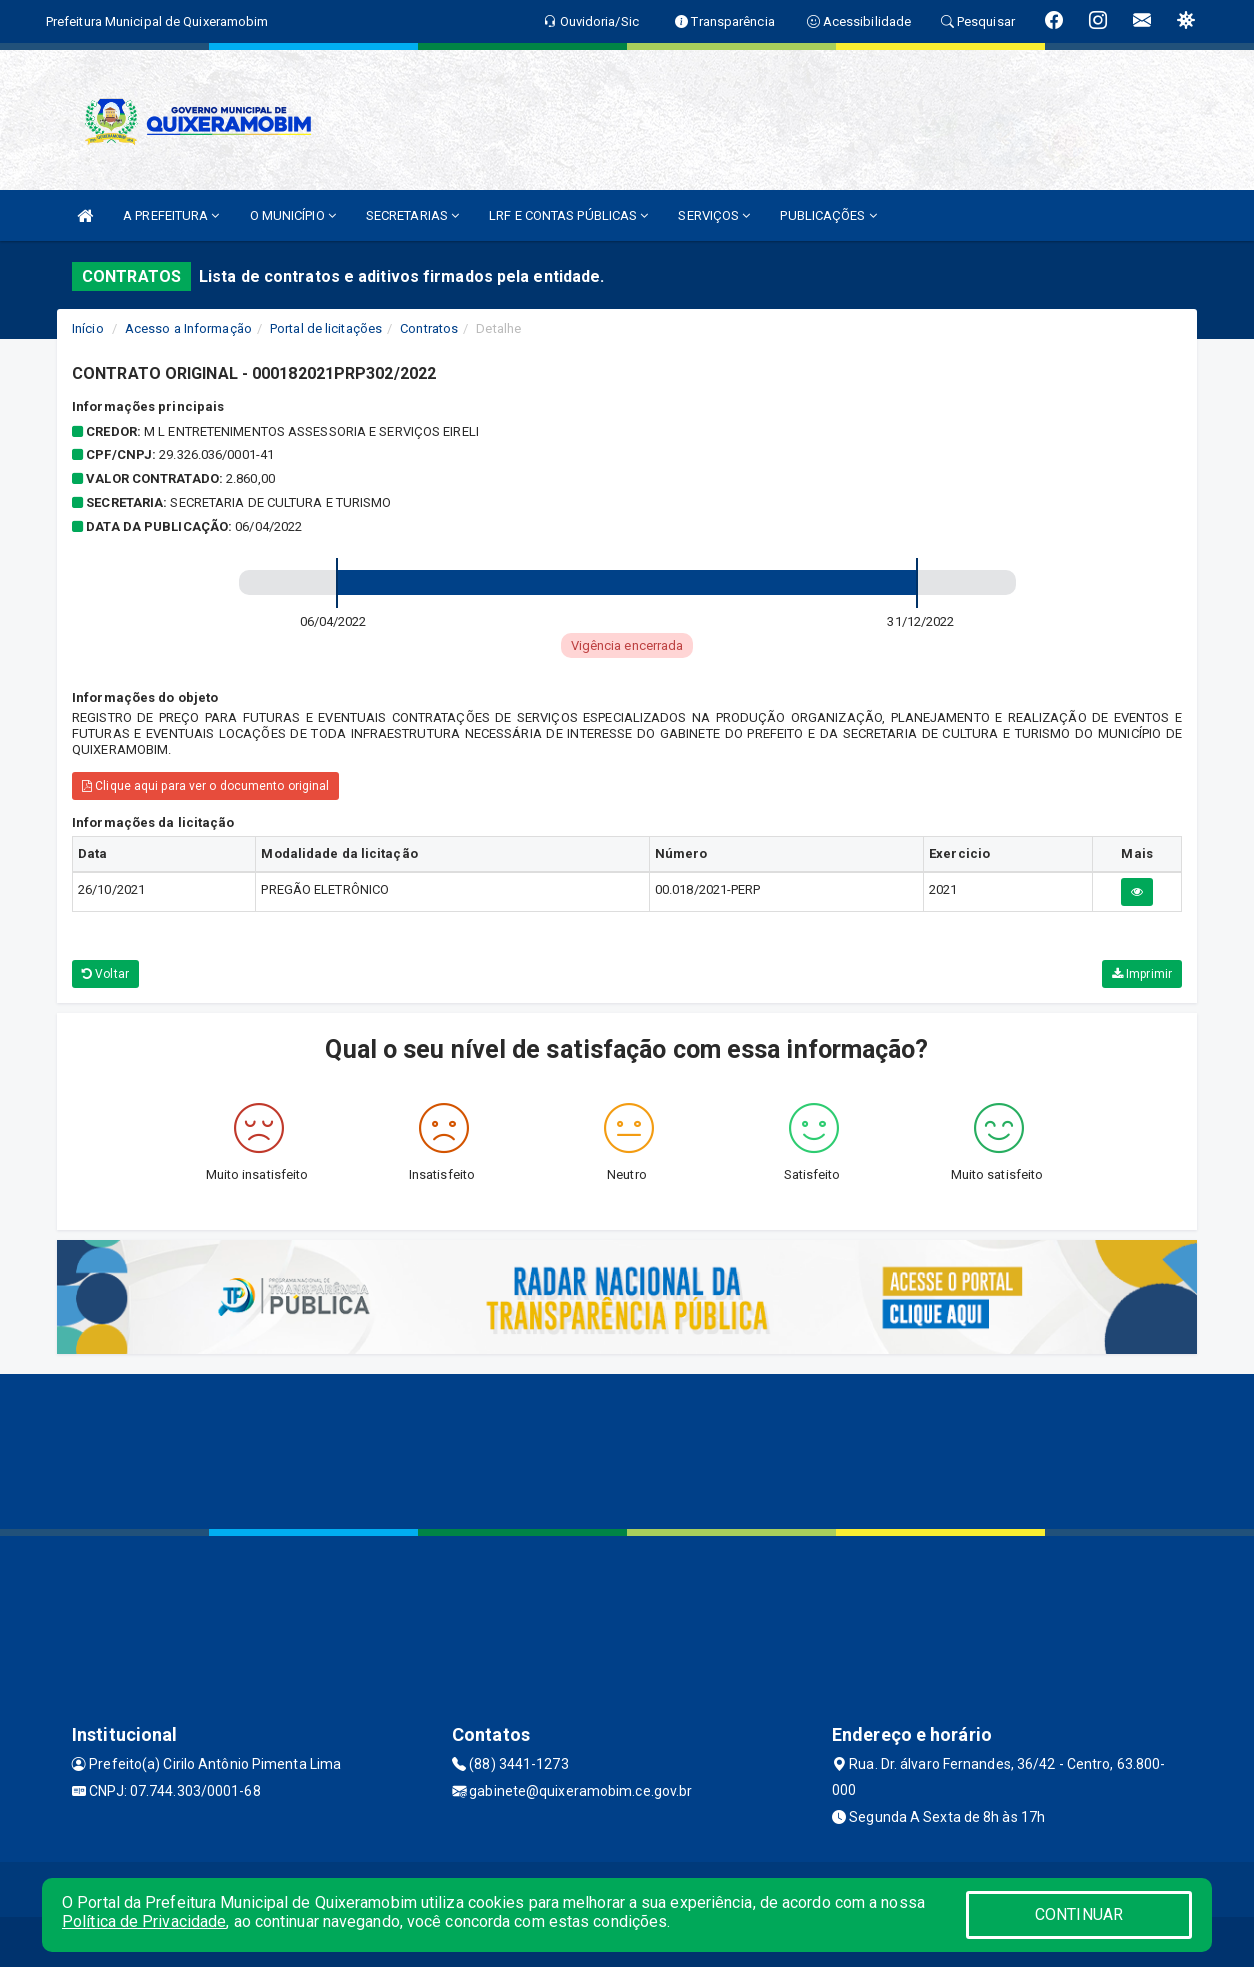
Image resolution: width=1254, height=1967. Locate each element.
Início (88, 328)
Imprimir (1142, 974)
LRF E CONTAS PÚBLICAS (568, 215)
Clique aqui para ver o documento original (205, 786)
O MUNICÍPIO (293, 215)
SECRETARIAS (412, 215)
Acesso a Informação (188, 328)
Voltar (105, 974)
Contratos (429, 328)
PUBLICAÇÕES (828, 215)
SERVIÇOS (714, 215)
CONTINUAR (1079, 1914)
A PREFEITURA (171, 215)
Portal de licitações (326, 328)
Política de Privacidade (144, 1921)
